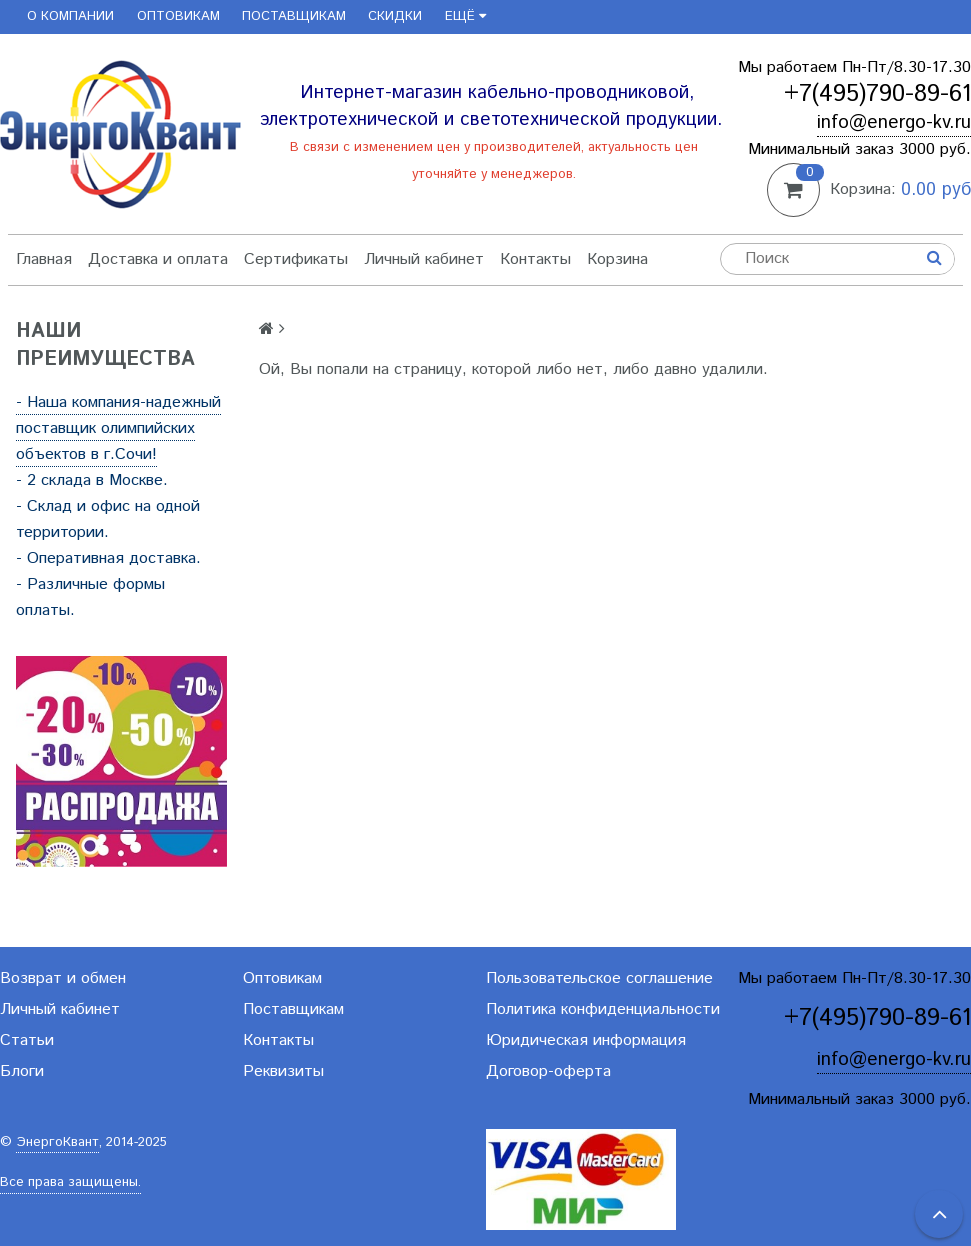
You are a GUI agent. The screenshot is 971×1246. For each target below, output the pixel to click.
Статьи (27, 1040)
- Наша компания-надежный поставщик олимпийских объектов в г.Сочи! (118, 428)
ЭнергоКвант (57, 1142)
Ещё (465, 16)
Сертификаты (296, 259)
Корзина (617, 259)
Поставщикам (294, 16)
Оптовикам (178, 16)
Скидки (395, 16)
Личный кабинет (424, 259)
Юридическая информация (586, 1040)
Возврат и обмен (63, 978)
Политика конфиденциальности (603, 1009)
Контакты (535, 259)
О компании (70, 16)
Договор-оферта (548, 1071)
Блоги (22, 1071)
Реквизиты (283, 1071)
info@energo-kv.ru (894, 122)
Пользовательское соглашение (599, 978)
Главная (44, 259)
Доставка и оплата (158, 259)
